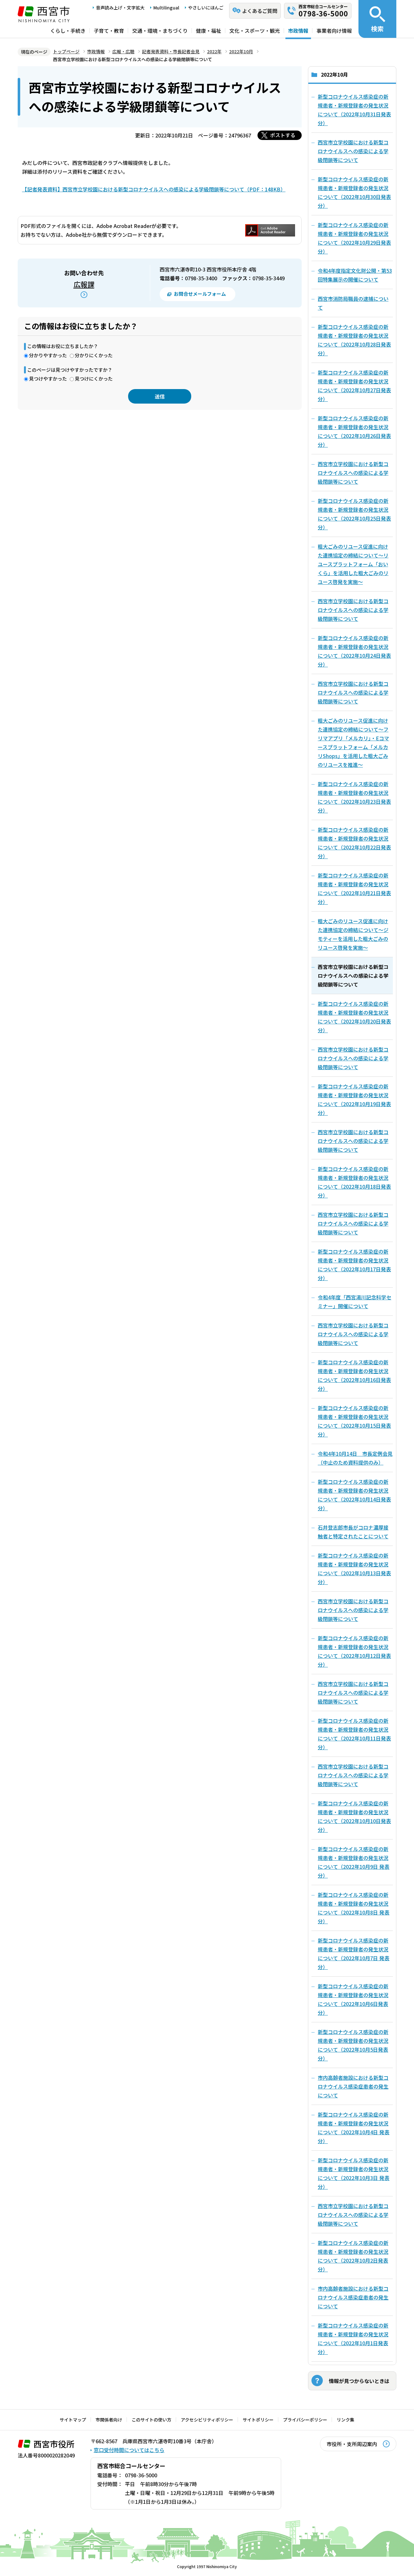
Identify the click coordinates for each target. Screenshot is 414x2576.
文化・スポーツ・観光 (254, 30)
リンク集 (345, 2419)
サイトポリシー (258, 2419)
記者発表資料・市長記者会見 (170, 51)
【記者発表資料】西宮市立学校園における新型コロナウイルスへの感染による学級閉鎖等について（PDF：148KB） (154, 189)
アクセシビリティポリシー (207, 2419)
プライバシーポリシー (305, 2419)
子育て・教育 (109, 30)
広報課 (84, 284)
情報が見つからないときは (359, 2381)
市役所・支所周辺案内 (352, 2444)
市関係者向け (109, 2419)
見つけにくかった (94, 378)
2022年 (214, 51)
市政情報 (298, 30)
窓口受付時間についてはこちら (129, 2450)
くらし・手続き (68, 30)
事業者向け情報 (334, 30)
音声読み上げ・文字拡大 (120, 7)
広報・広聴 (123, 51)
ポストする (282, 135)
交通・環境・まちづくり (160, 30)
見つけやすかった (48, 378)
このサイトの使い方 (151, 2419)
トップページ (66, 51)
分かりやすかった (48, 355)
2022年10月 (241, 51)
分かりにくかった (94, 355)
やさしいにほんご (205, 7)
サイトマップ (73, 2419)
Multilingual (166, 7)
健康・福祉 (208, 30)
